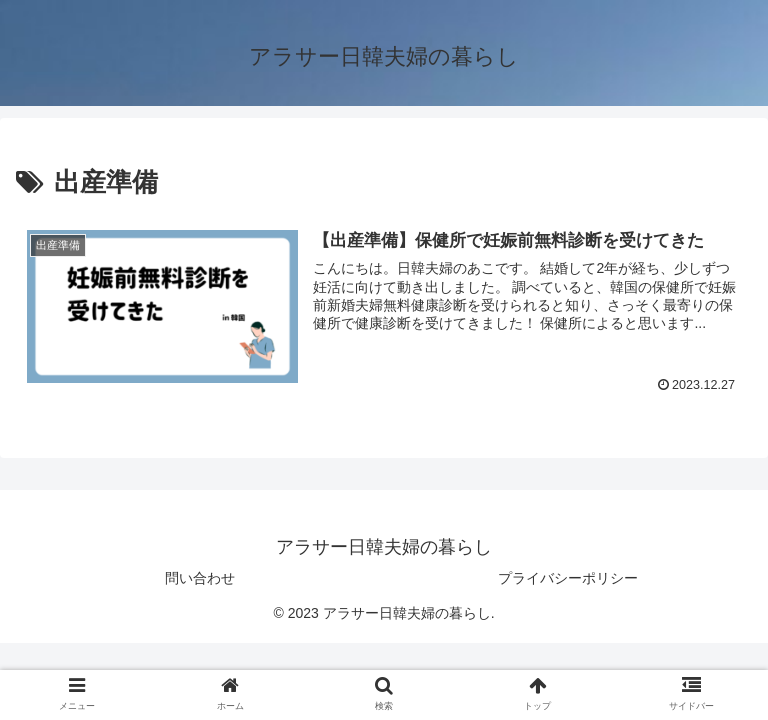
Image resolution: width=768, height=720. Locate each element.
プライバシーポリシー (568, 578)
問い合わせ (200, 578)
